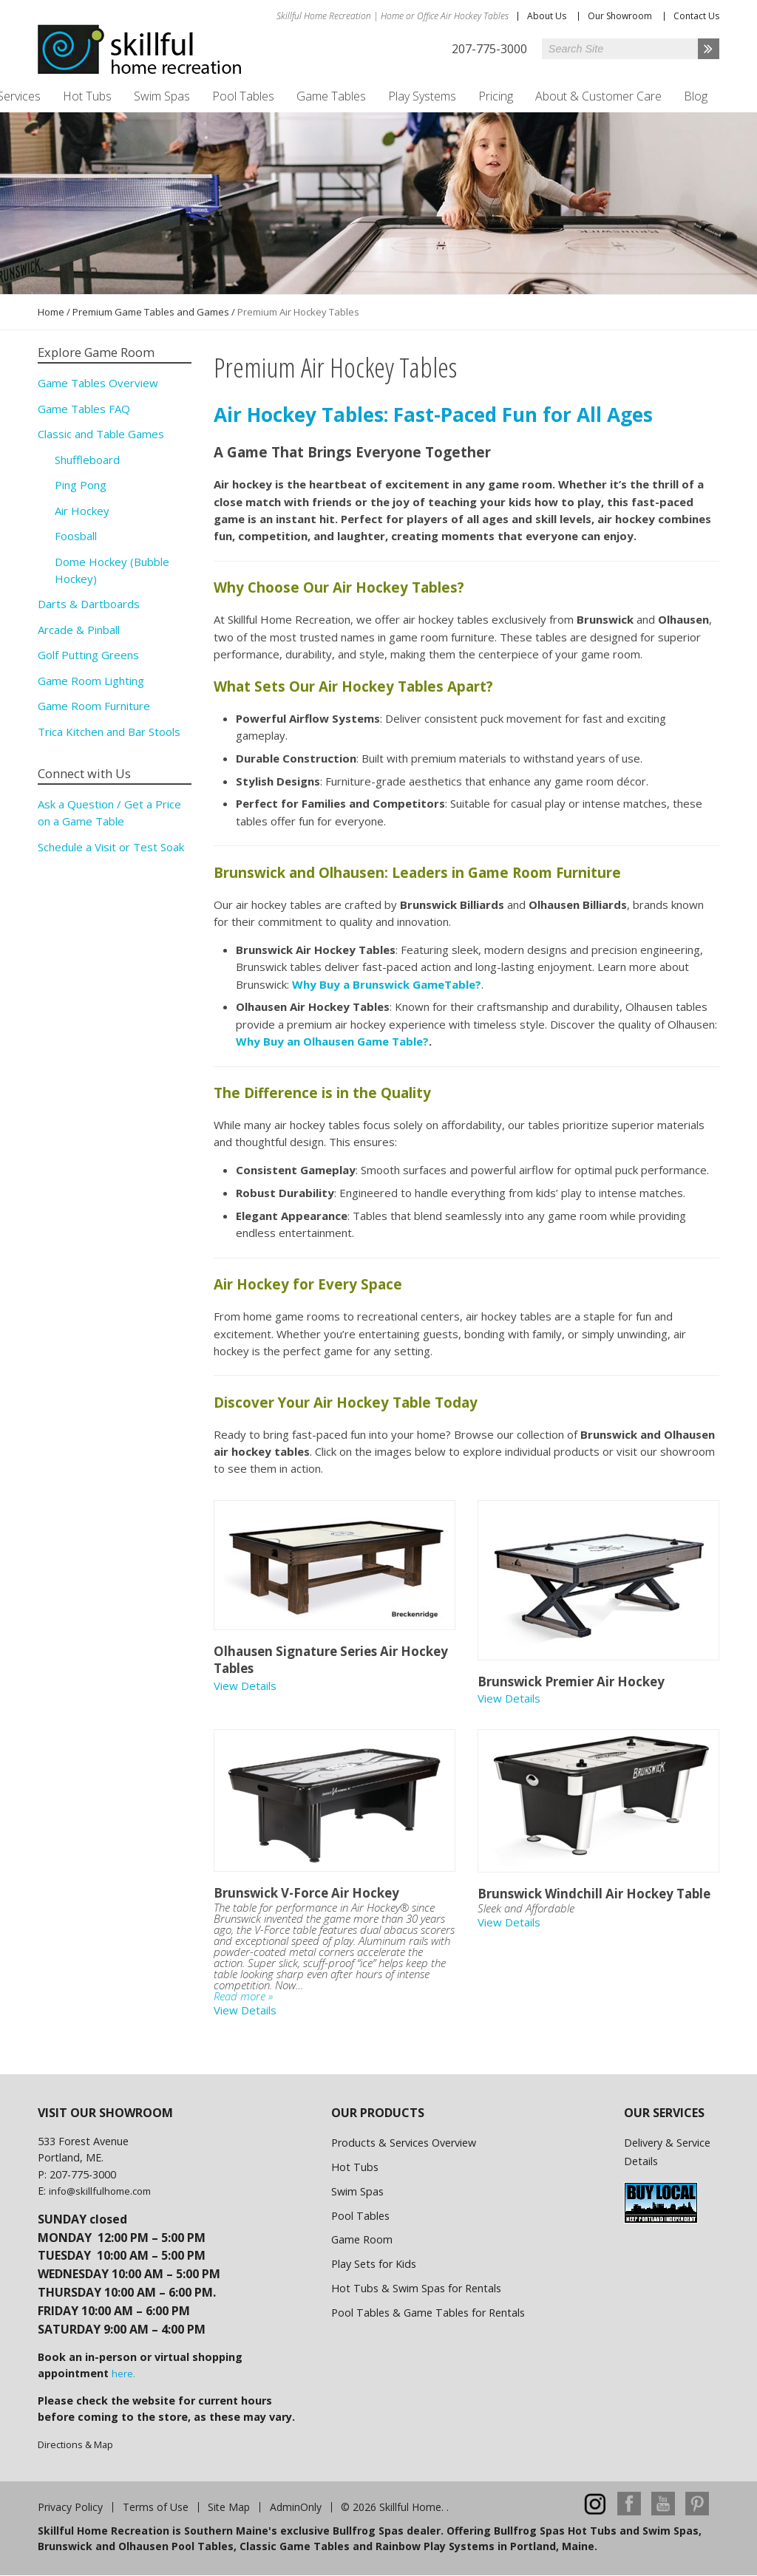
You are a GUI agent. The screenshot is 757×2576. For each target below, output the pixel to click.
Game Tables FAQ (84, 408)
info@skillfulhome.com (100, 2191)
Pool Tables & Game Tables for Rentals (428, 2313)
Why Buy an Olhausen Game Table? (332, 1041)
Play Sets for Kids (373, 2264)
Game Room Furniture (94, 705)
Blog (695, 96)
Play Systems (422, 96)
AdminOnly (296, 2507)
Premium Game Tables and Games (150, 311)
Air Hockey (82, 510)
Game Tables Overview (98, 382)
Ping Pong (80, 484)
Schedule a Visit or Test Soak (111, 846)
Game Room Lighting (91, 680)
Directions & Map (75, 2444)
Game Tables (331, 96)
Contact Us (696, 16)
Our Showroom (620, 16)
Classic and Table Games (101, 433)
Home (51, 311)
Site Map (229, 2507)
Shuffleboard (87, 459)
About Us (546, 16)
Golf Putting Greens (88, 654)
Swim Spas (162, 96)
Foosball (76, 535)
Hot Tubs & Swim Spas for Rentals (416, 2288)
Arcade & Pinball (79, 629)
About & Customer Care (598, 96)
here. (123, 2373)
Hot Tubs (87, 96)
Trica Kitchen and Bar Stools (109, 731)
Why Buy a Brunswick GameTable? (386, 984)
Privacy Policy (70, 2507)
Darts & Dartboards (89, 603)
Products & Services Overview (403, 2143)
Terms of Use (156, 2507)
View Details (245, 1685)
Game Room (362, 2239)
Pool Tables (243, 96)
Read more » (243, 1996)
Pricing (495, 96)
